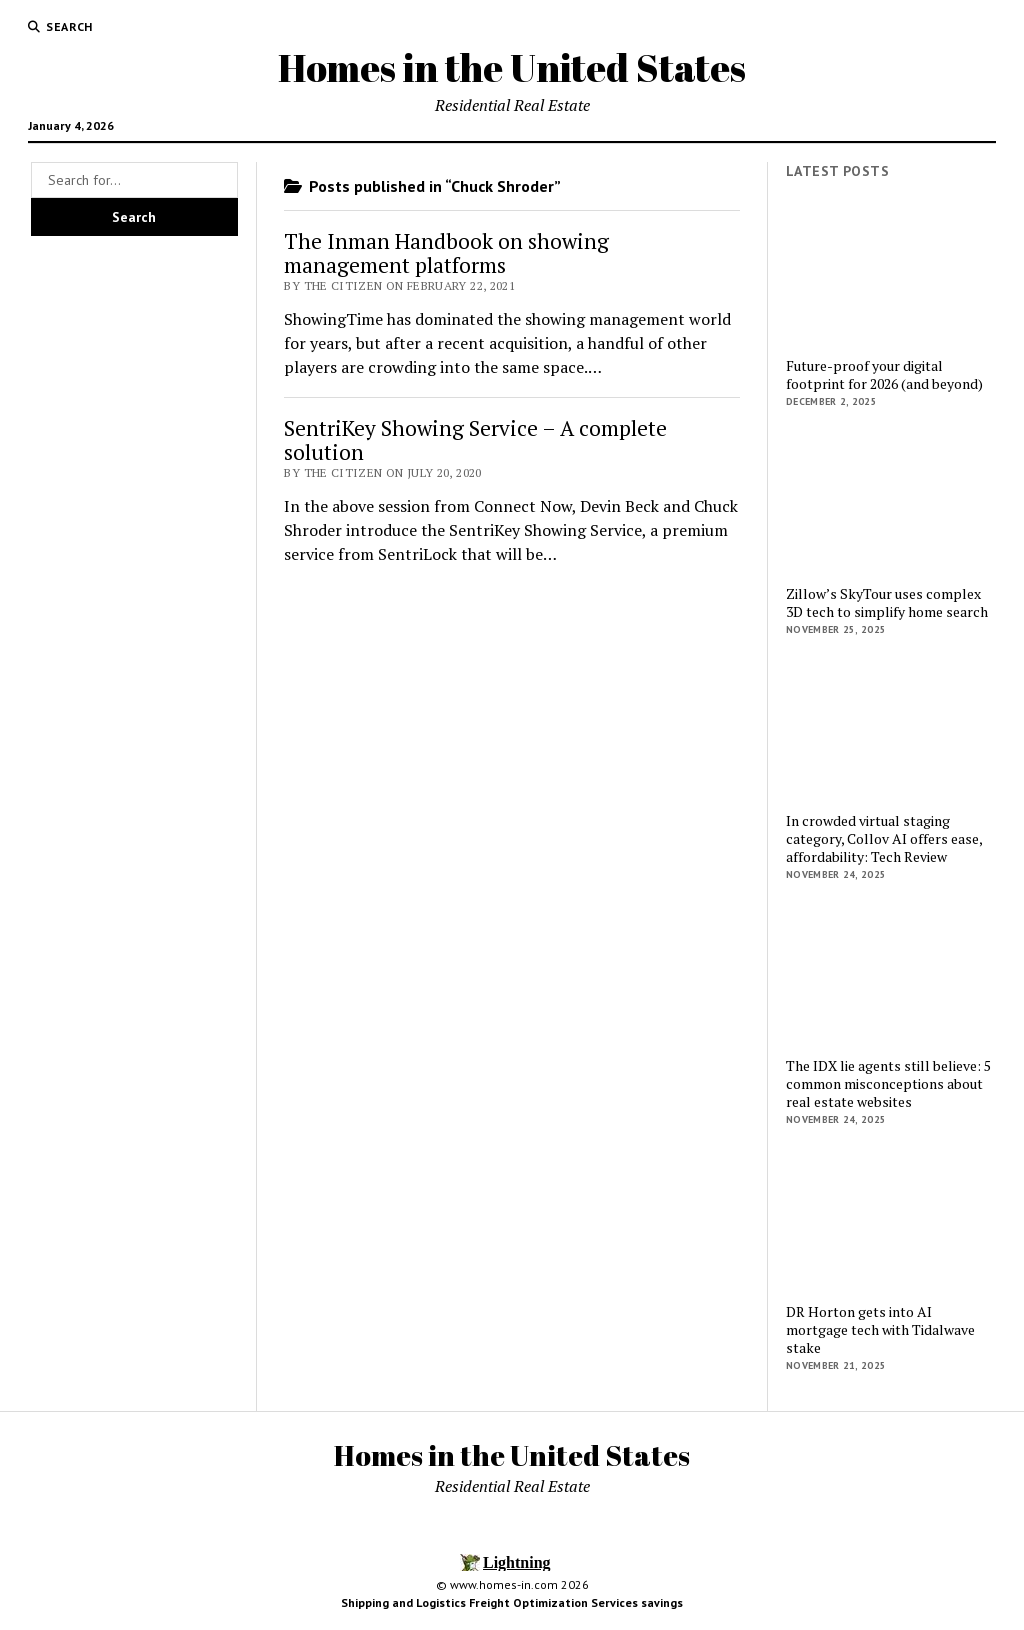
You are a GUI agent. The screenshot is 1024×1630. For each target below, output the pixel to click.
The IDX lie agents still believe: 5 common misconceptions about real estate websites (888, 1084)
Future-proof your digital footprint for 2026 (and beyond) (884, 375)
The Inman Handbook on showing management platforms (446, 253)
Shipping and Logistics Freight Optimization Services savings (512, 1602)
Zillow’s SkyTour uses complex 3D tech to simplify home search (887, 603)
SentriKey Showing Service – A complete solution (475, 440)
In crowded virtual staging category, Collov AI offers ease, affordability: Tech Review (884, 839)
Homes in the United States (512, 67)
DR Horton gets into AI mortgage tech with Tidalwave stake (880, 1330)
